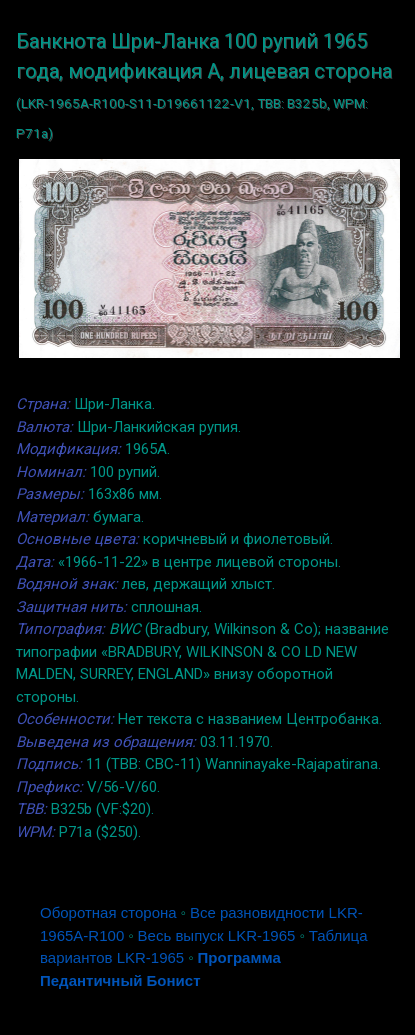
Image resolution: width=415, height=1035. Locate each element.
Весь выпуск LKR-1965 (217, 935)
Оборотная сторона (108, 912)
